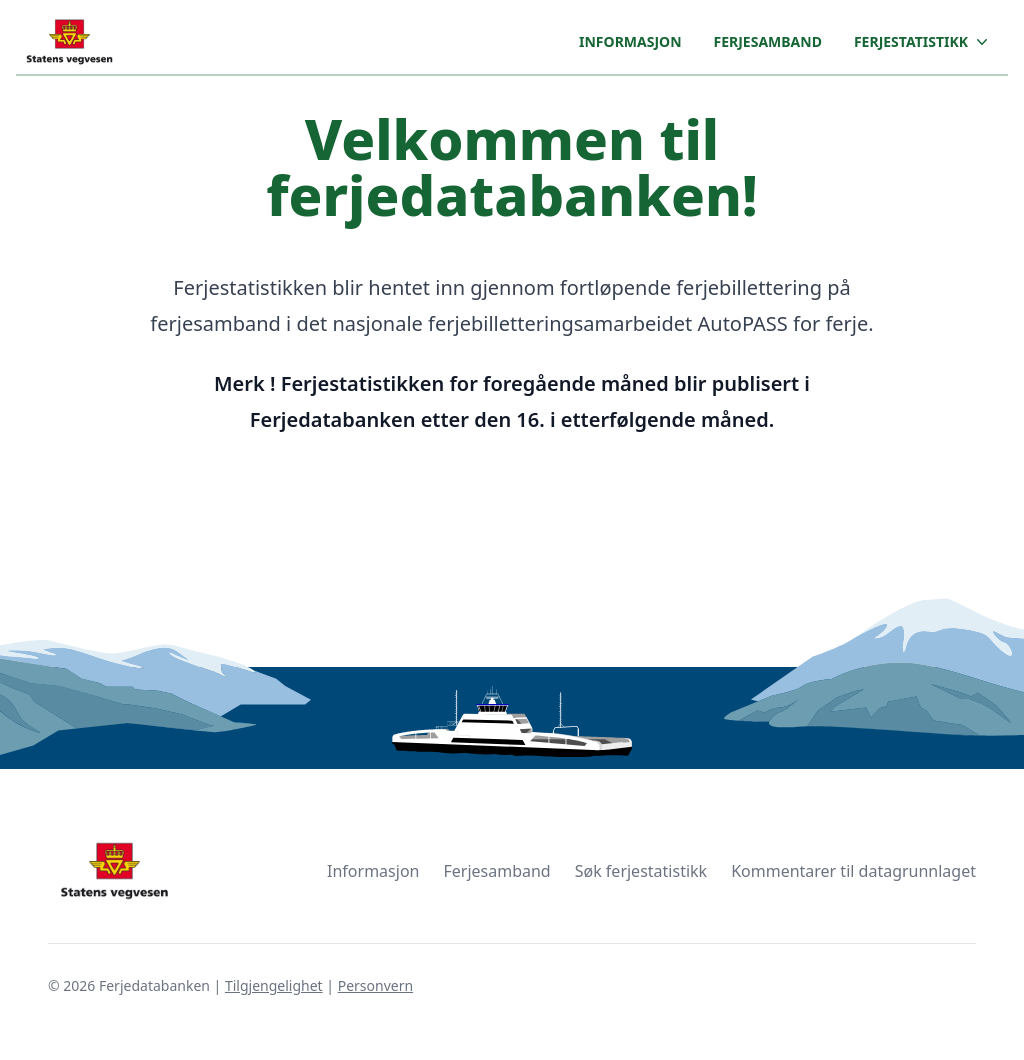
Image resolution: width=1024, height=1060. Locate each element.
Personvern (375, 985)
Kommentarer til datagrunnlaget (853, 871)
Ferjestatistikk (923, 42)
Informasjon (630, 41)
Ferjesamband (768, 41)
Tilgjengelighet (274, 985)
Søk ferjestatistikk (641, 871)
